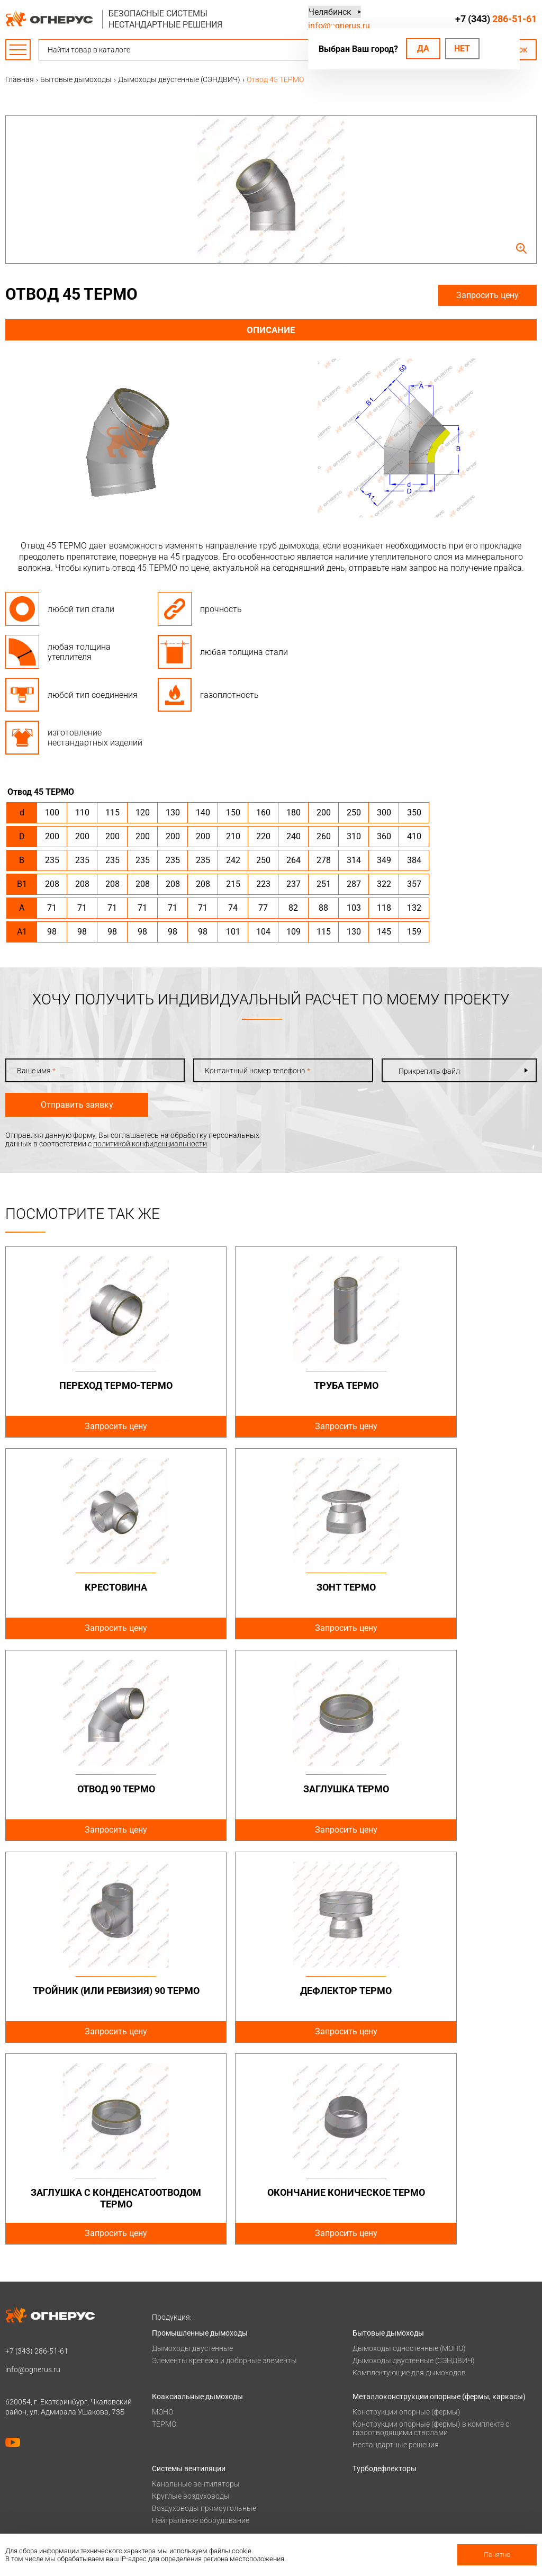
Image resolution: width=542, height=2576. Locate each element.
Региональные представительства (413, 2487)
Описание (271, 330)
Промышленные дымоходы (200, 2131)
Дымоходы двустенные (192, 2146)
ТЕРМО (164, 2222)
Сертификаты (175, 2487)
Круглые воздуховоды (191, 2294)
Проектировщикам (385, 2418)
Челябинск (329, 12)
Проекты (167, 2418)
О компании (173, 2459)
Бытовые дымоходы (388, 2131)
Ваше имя (36, 1070)
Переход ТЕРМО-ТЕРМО (91, 1385)
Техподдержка (377, 2432)
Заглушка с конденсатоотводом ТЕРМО (451, 1794)
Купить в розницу (383, 2501)
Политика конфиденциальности (61, 2404)
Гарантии (168, 2501)
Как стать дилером (185, 2514)
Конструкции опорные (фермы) (406, 2210)
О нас (161, 2473)
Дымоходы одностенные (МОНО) (409, 2146)
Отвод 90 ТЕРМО (271, 1587)
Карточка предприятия (191, 2528)
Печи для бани (177, 2370)
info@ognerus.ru (339, 26)
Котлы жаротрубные (188, 2358)
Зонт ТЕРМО (91, 1587)
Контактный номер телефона (257, 1070)
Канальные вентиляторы (196, 2282)
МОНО (162, 2210)
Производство (378, 2473)
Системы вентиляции (188, 2267)
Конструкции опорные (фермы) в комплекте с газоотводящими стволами (431, 2226)
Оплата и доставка (185, 2404)
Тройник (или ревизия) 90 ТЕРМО (91, 1794)
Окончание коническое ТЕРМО (90, 1996)
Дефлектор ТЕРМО (271, 1788)
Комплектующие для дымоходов (409, 2171)
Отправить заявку (77, 1105)
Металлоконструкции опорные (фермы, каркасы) (439, 2195)
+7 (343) (496, 18)
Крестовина (451, 1385)
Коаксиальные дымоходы (197, 2195)
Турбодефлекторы (385, 2267)
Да (423, 48)
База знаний (374, 2404)
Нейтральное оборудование (200, 2318)
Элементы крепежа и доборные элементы (224, 2159)
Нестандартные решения (396, 2243)
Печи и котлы (175, 2342)
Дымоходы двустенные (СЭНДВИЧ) (414, 2159)
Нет (462, 48)
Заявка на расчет (382, 2446)
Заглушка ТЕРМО (451, 1587)
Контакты (370, 2459)
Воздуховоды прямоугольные (204, 2306)
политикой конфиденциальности (150, 1143)
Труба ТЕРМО (271, 1385)
